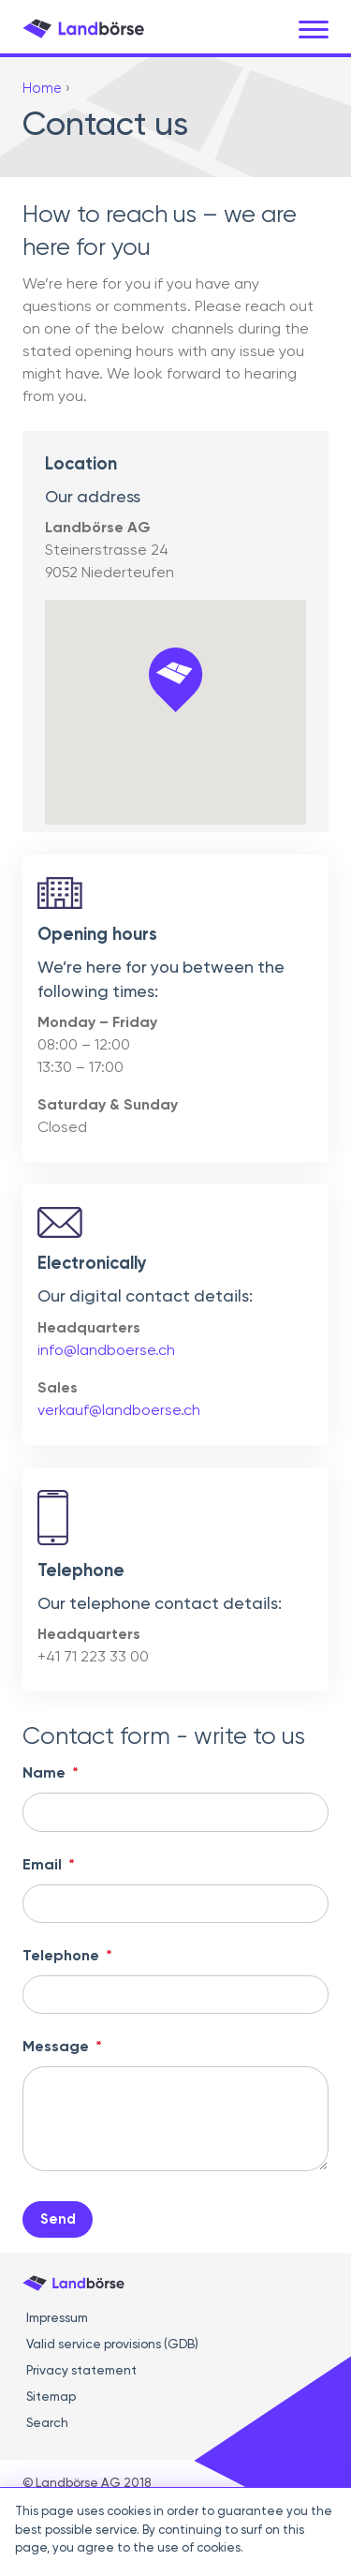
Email (48, 1865)
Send (58, 2219)
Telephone (67, 1956)
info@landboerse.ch (106, 1351)
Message (62, 2047)
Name (50, 1773)
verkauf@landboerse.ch (118, 1411)
